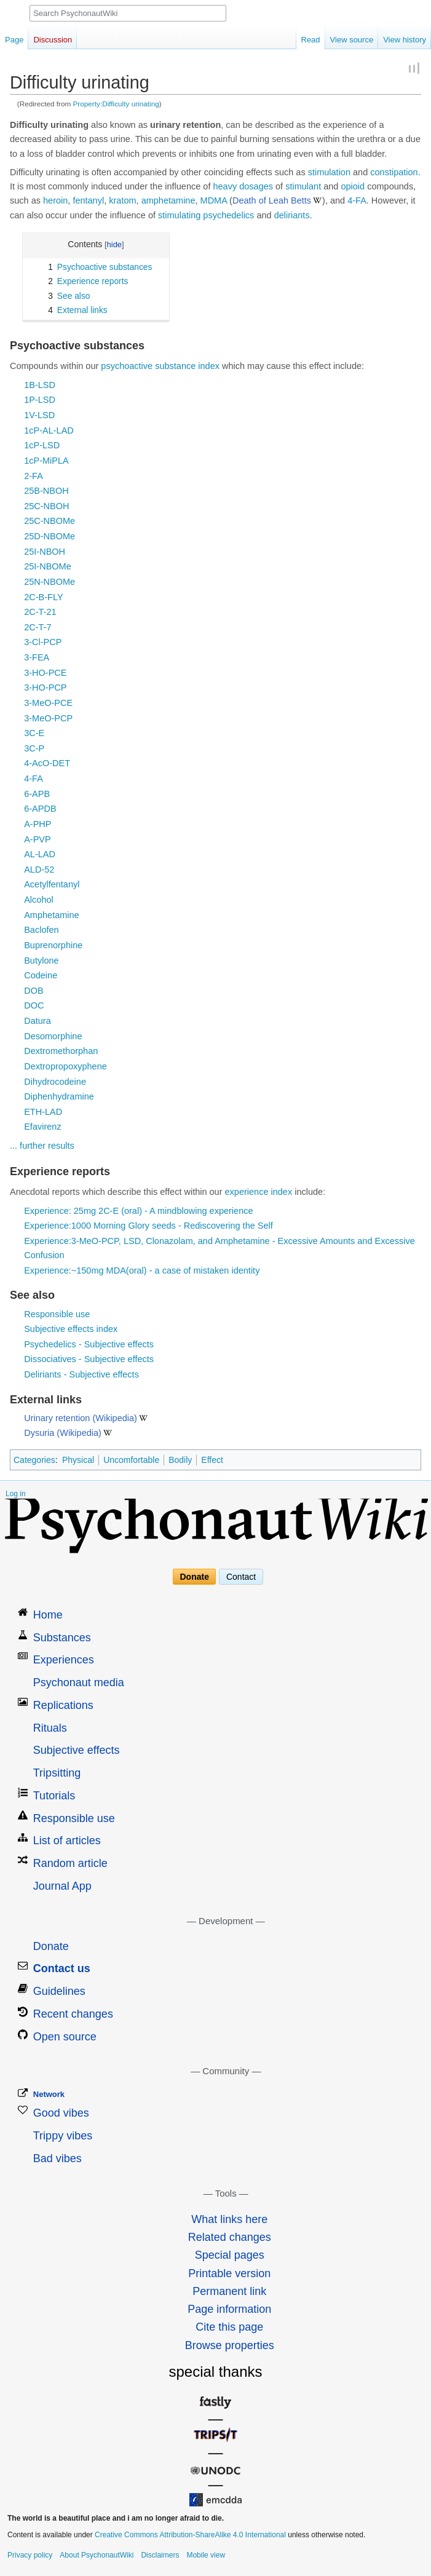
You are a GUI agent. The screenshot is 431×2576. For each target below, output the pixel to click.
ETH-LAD (43, 1112)
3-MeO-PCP (48, 718)
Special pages (229, 2255)
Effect (212, 1460)
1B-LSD (39, 385)
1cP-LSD (42, 445)
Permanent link (229, 2291)
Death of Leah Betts (271, 200)
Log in (16, 1493)
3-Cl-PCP (42, 642)
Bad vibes (57, 2158)
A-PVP (37, 839)
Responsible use (57, 1314)
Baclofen (41, 930)
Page (14, 39)
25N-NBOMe (49, 582)
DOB (33, 991)
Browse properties (229, 2345)
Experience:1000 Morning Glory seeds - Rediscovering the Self (148, 1226)
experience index (259, 1192)
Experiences (63, 1660)
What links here (229, 2219)
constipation (393, 172)
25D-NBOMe (49, 536)
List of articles (67, 1840)
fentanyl (88, 200)
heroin (55, 200)
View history (404, 39)
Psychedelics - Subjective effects (89, 1344)
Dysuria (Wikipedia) (62, 1433)
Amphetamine (51, 915)
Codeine (40, 975)
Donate (194, 1577)
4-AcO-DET (47, 763)
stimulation (329, 172)
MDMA (213, 200)
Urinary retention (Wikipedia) (80, 1418)
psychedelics (228, 215)
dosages (256, 186)
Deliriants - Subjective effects (81, 1374)
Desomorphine (53, 1036)
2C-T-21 (40, 612)
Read (310, 39)
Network (49, 2094)
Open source (65, 2037)
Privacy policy (29, 2555)
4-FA (356, 200)
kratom (122, 200)
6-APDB (40, 809)
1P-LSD (39, 400)
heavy (225, 186)
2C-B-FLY (43, 597)
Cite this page (229, 2327)
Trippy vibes (62, 2136)
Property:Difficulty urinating (116, 104)
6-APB (37, 794)
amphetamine (168, 200)
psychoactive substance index (160, 366)
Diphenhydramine (59, 1096)
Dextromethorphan (61, 1051)
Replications (63, 1705)
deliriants (292, 215)
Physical (78, 1460)
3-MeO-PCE (48, 703)
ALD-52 (39, 869)
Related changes (229, 2237)
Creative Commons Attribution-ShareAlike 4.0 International (190, 2534)
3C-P (34, 748)
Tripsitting (57, 1773)
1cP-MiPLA (46, 461)
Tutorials (54, 1795)
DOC (34, 1005)
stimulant (303, 186)
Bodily (180, 1460)
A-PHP (37, 824)
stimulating (179, 215)
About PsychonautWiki (96, 2555)
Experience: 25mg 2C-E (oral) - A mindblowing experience (138, 1211)
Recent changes (73, 2014)
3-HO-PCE (45, 673)
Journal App (62, 1886)
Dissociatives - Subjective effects (89, 1359)
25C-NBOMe (49, 521)
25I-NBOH (44, 552)
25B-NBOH (46, 491)
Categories (34, 1460)
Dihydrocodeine (55, 1082)
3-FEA (36, 657)
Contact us (61, 1968)
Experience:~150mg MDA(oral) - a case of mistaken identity (141, 1270)
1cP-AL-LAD (49, 430)
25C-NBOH (46, 506)
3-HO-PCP (45, 687)
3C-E (34, 733)
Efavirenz (42, 1126)
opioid (353, 186)
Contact (241, 1577)
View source (352, 39)
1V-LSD (39, 415)
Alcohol (38, 900)
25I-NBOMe (47, 566)
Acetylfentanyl (51, 884)
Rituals (50, 1728)
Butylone (41, 960)
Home (48, 1615)
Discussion (52, 39)
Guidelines (59, 1991)
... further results (42, 1146)
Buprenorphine (53, 945)
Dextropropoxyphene (65, 1066)
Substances (62, 1637)
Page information (229, 2309)
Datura (37, 1021)
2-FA (33, 476)
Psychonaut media (78, 1682)
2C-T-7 (37, 627)
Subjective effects (76, 1750)
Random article (70, 1863)
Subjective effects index (70, 1329)
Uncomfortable (131, 1460)
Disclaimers (160, 2555)
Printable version (229, 2273)
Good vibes (61, 2113)
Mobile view (205, 2555)
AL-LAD (39, 854)
